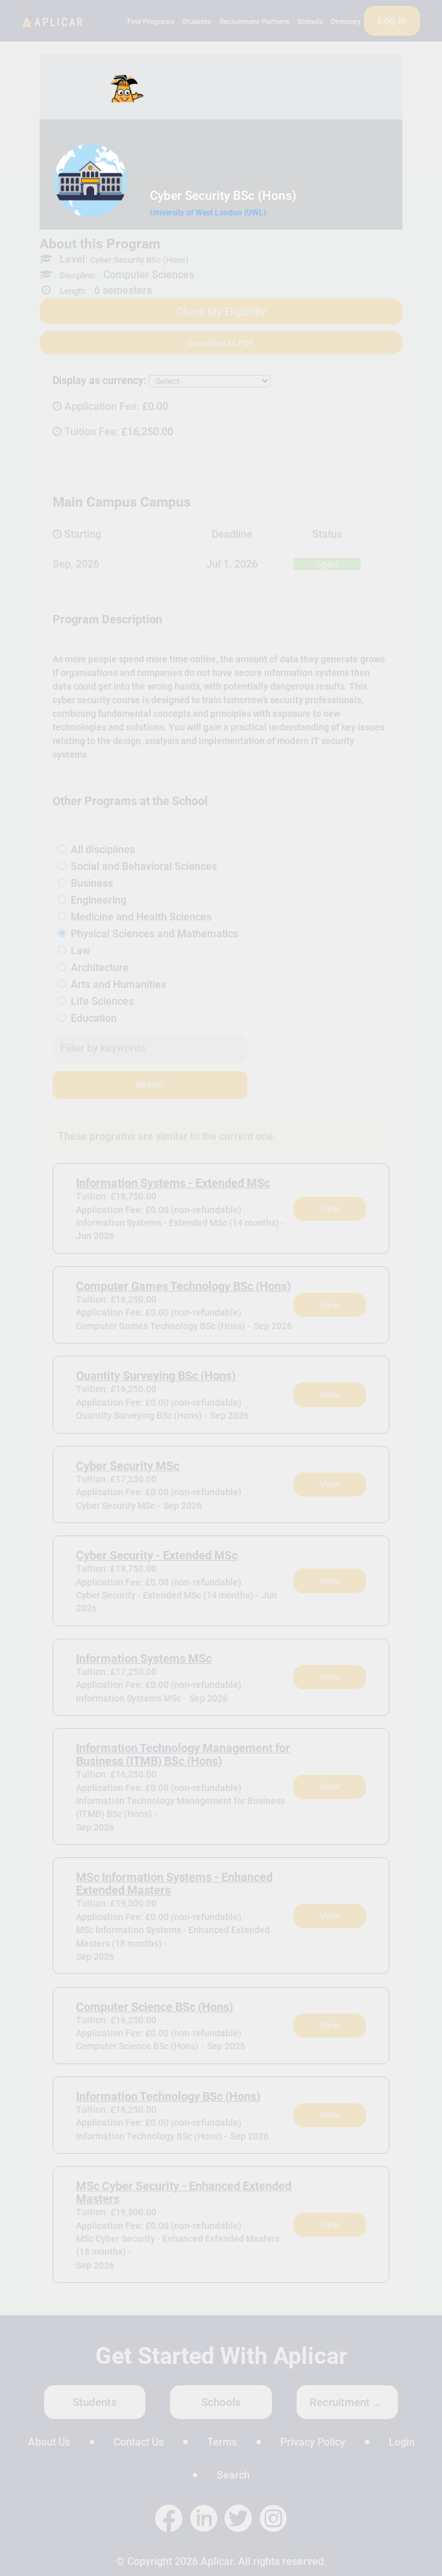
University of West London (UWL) (208, 212)
